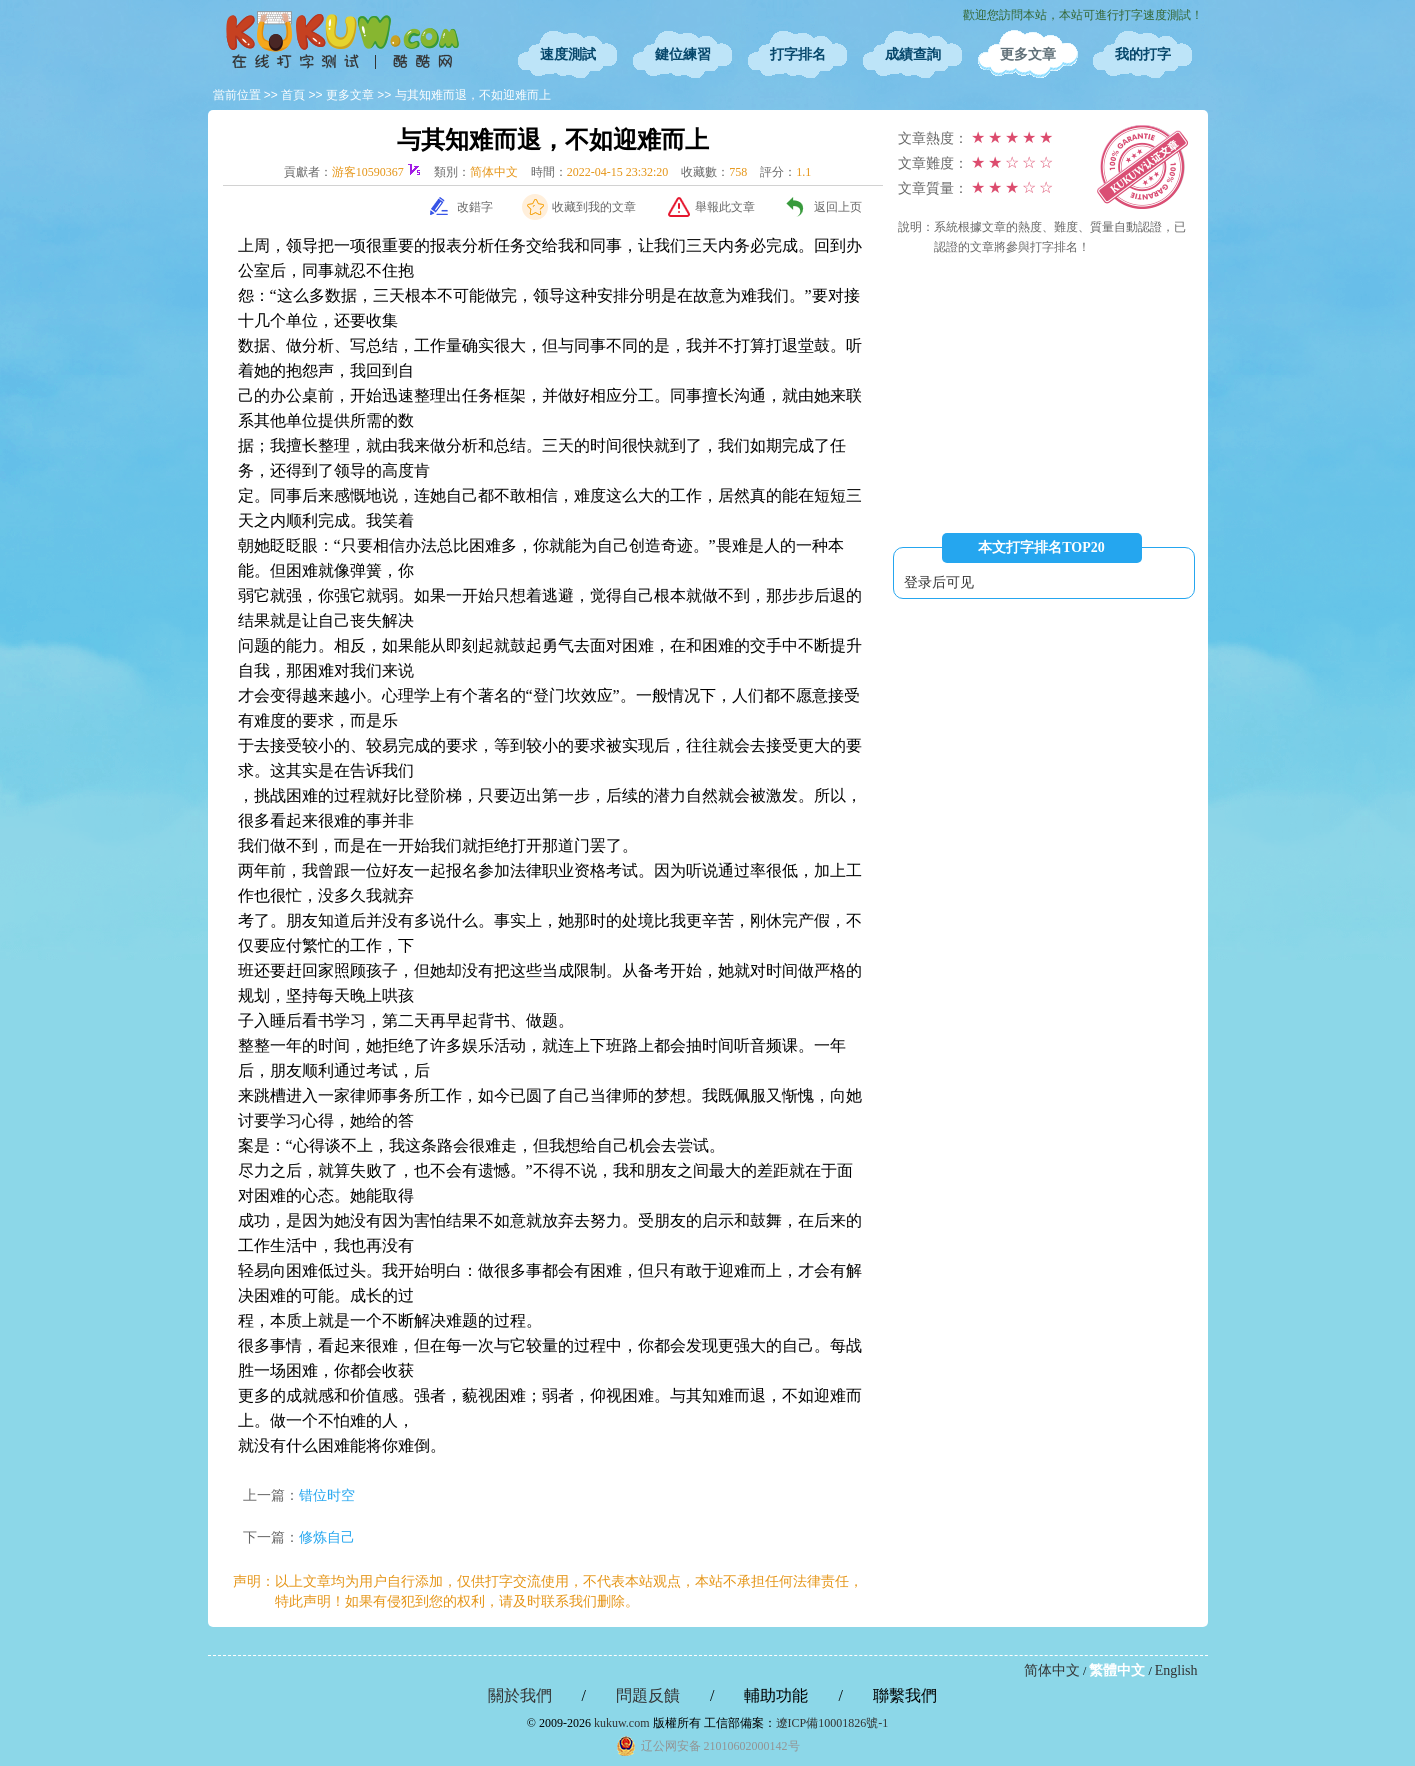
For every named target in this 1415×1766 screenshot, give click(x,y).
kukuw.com (622, 1723)
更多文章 (1028, 54)
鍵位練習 (683, 54)
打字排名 (798, 54)
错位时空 (327, 1495)
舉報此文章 (725, 207)
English (1176, 1670)
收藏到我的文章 (594, 207)
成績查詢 (913, 54)
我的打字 (1143, 54)
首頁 (293, 95)
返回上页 (838, 207)
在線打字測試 (343, 40)
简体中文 (1052, 1670)
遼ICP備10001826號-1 (832, 1723)
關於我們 (520, 1695)
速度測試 (568, 54)
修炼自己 (327, 1537)
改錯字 (475, 207)
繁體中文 (1117, 1670)
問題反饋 (648, 1695)
